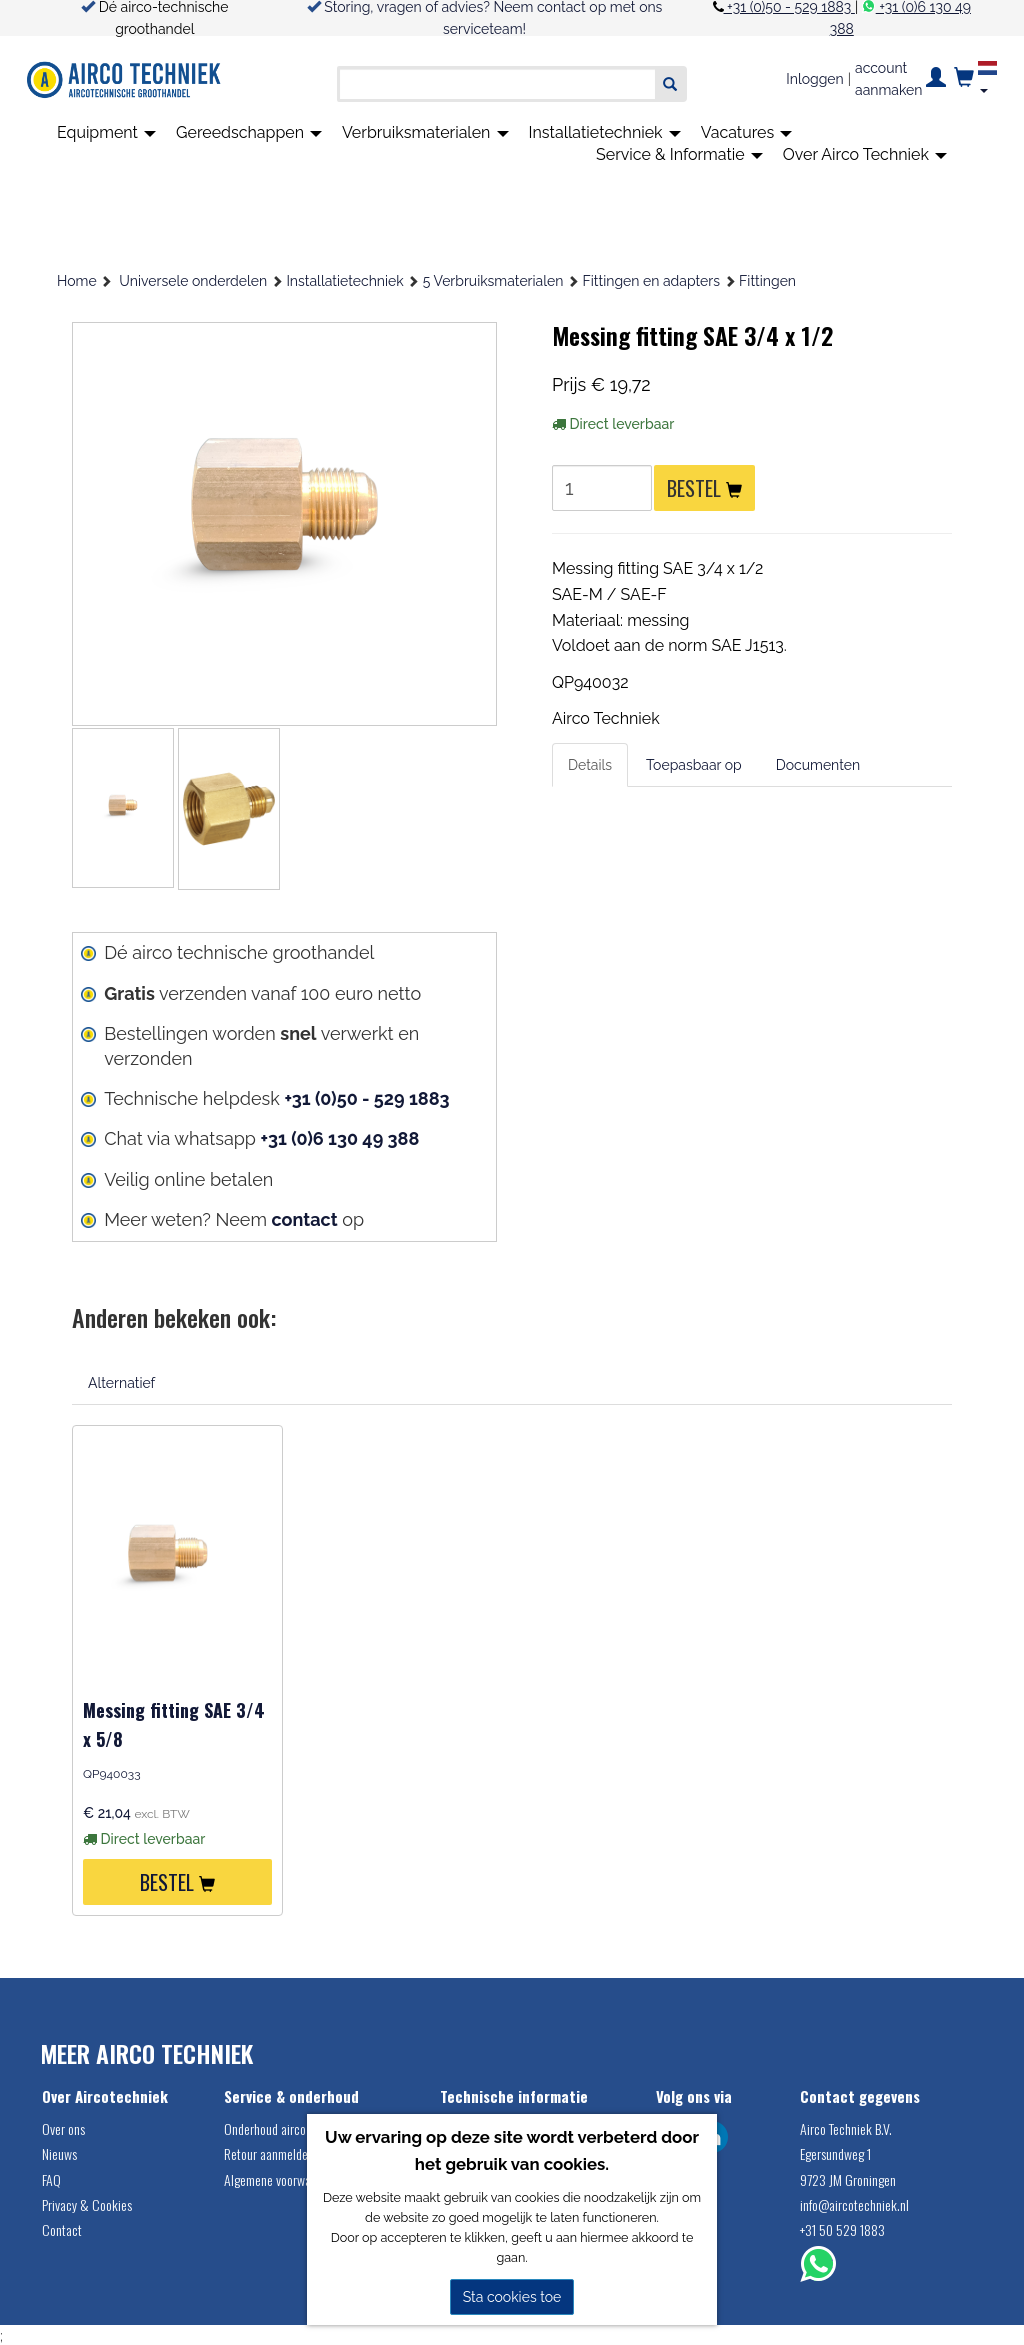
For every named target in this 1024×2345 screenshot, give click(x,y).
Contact (62, 2229)
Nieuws (59, 2153)
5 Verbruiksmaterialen (493, 281)
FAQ (51, 2179)
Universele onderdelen (193, 281)
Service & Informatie (679, 154)
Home (77, 281)
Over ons (63, 2128)
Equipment (106, 132)
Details (590, 765)
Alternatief (121, 1383)
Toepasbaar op (694, 765)
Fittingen (767, 281)
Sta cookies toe (512, 2297)
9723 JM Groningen (848, 2179)
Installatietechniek (605, 132)
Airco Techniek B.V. (846, 2128)
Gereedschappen (249, 132)
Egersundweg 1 (835, 2153)
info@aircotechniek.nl (854, 2204)
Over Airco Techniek (865, 154)
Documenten (818, 765)
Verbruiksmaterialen (425, 132)
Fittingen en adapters (651, 281)
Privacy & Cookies (87, 2204)
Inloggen (814, 79)
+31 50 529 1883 (842, 2229)
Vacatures (747, 132)
